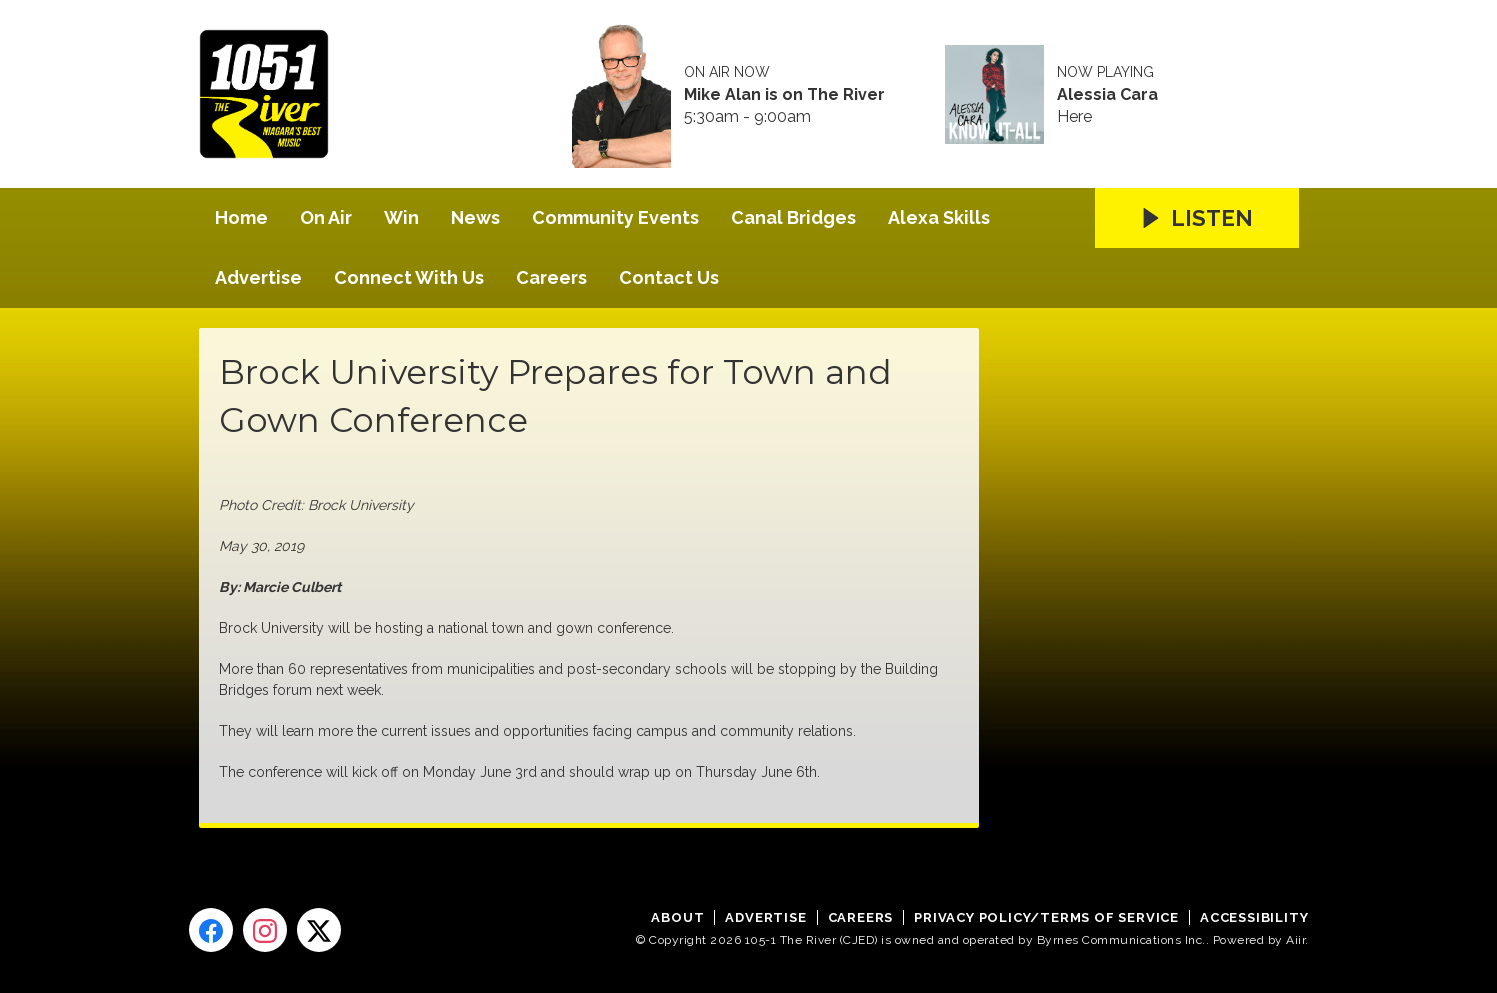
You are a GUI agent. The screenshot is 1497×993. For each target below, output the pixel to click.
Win (401, 217)
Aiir (1295, 940)
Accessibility (1254, 917)
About (677, 917)
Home (241, 217)
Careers (551, 277)
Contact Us (669, 277)
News (475, 217)
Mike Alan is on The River (784, 95)
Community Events (615, 217)
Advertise (258, 277)
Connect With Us (409, 277)
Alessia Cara (1107, 95)
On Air (326, 217)
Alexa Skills (939, 217)
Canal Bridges (793, 217)
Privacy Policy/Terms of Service (1046, 917)
